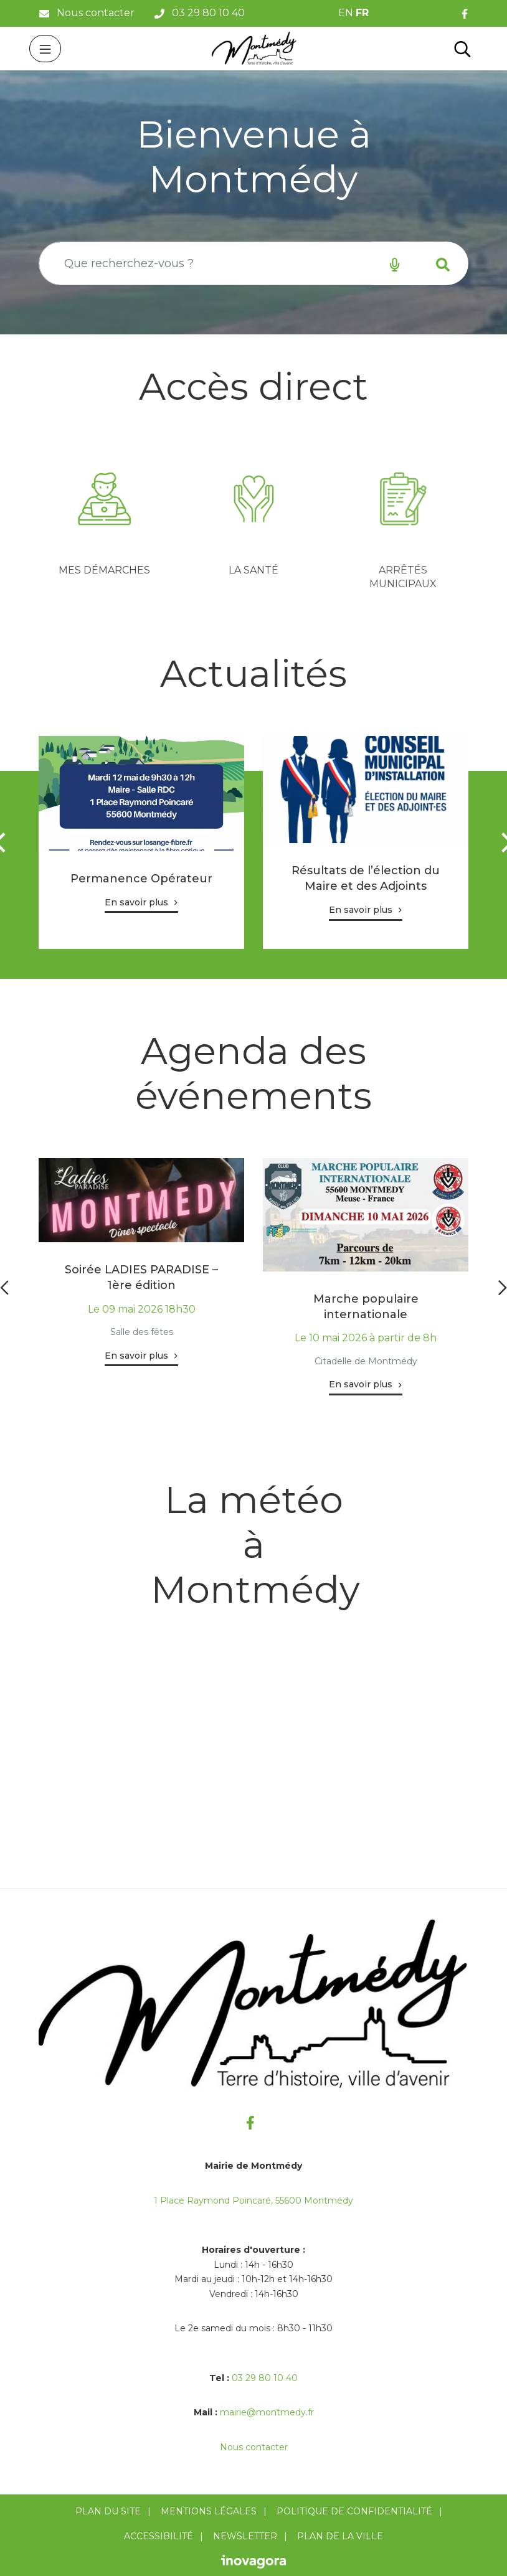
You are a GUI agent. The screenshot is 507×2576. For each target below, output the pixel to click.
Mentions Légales (209, 2511)
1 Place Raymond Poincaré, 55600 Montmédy (253, 2200)
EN (345, 13)
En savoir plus (136, 902)
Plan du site (108, 2511)
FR (362, 13)
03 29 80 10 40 (265, 2378)
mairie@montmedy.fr (267, 2412)
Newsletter (245, 2536)
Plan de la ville (340, 2536)
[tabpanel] (104, 520)
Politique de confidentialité (354, 2511)
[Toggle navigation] (45, 48)
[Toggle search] (462, 48)
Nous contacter (254, 2447)
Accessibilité (158, 2536)
